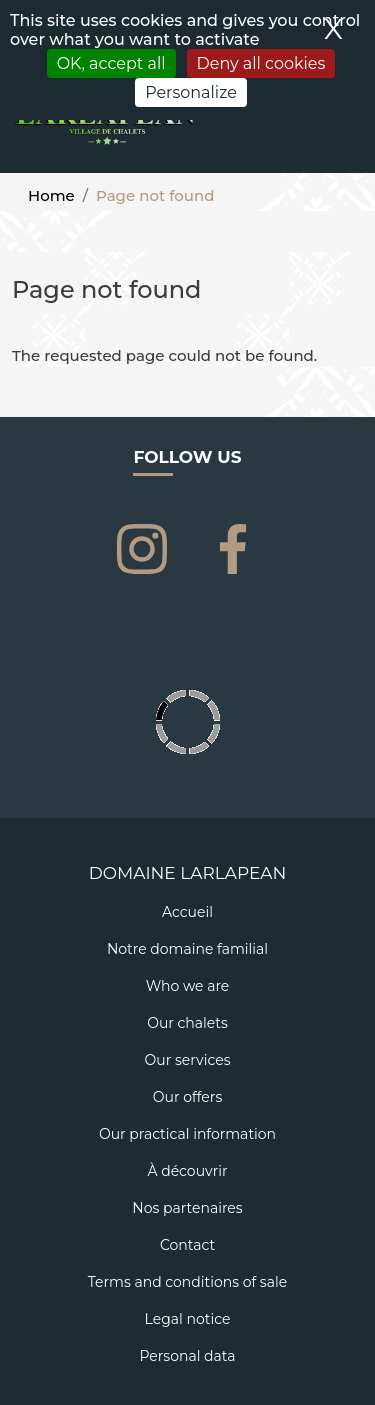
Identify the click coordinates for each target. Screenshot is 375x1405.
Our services (188, 1060)
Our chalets (187, 1023)
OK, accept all (111, 63)
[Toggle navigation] (348, 131)
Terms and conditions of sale (187, 1282)
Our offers (187, 1097)
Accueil (187, 912)
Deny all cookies (261, 63)
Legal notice (188, 1319)
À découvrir (187, 1171)
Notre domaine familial (187, 949)
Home (51, 195)
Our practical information (187, 1134)
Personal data (187, 1356)
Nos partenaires (187, 1208)
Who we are (188, 986)
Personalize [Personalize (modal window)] (191, 92)
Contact (187, 1245)
